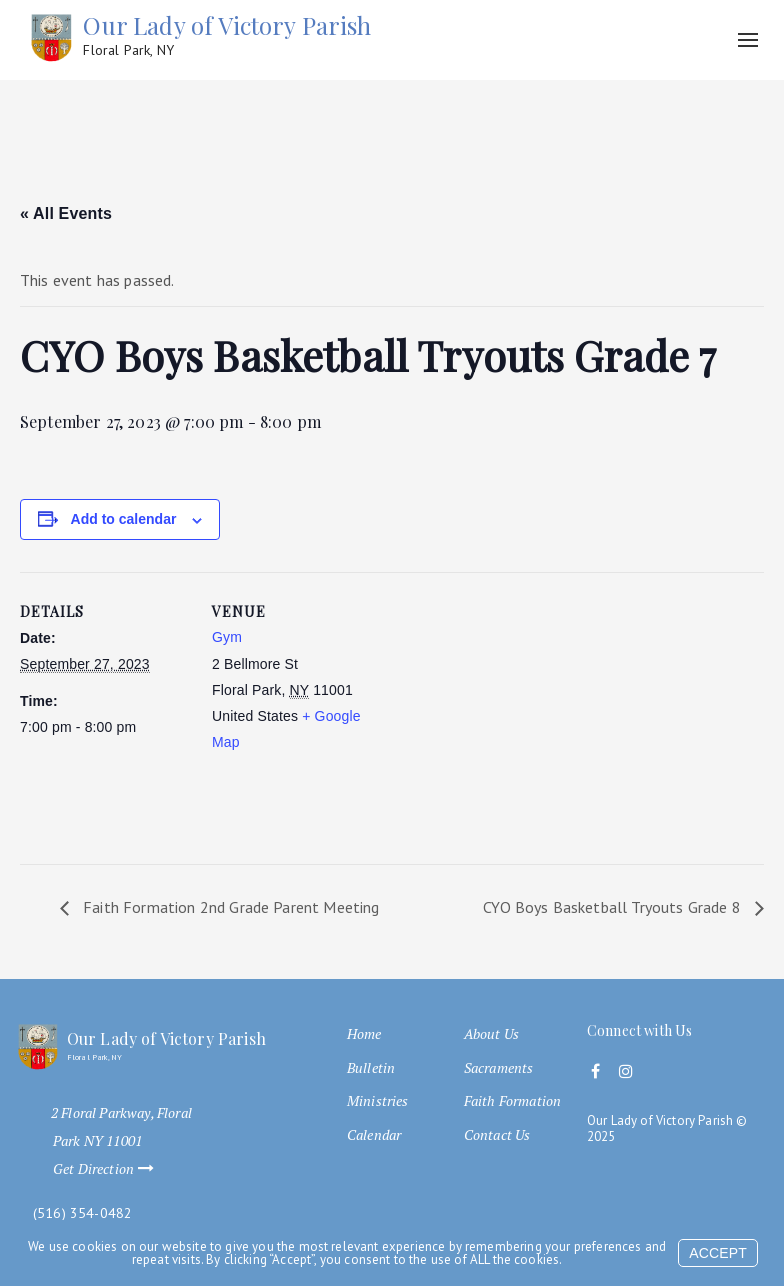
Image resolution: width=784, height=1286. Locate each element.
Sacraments (499, 1068)
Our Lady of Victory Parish (227, 35)
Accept (718, 1253)
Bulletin (371, 1068)
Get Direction (113, 1169)
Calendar (374, 1135)
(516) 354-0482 (82, 1213)
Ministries (378, 1101)
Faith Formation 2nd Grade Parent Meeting (229, 907)
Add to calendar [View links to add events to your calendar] (124, 519)
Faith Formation (512, 1101)
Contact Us (497, 1135)
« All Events (66, 213)
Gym (227, 637)
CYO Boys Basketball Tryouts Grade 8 (614, 907)
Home (364, 1034)
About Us (491, 1034)
